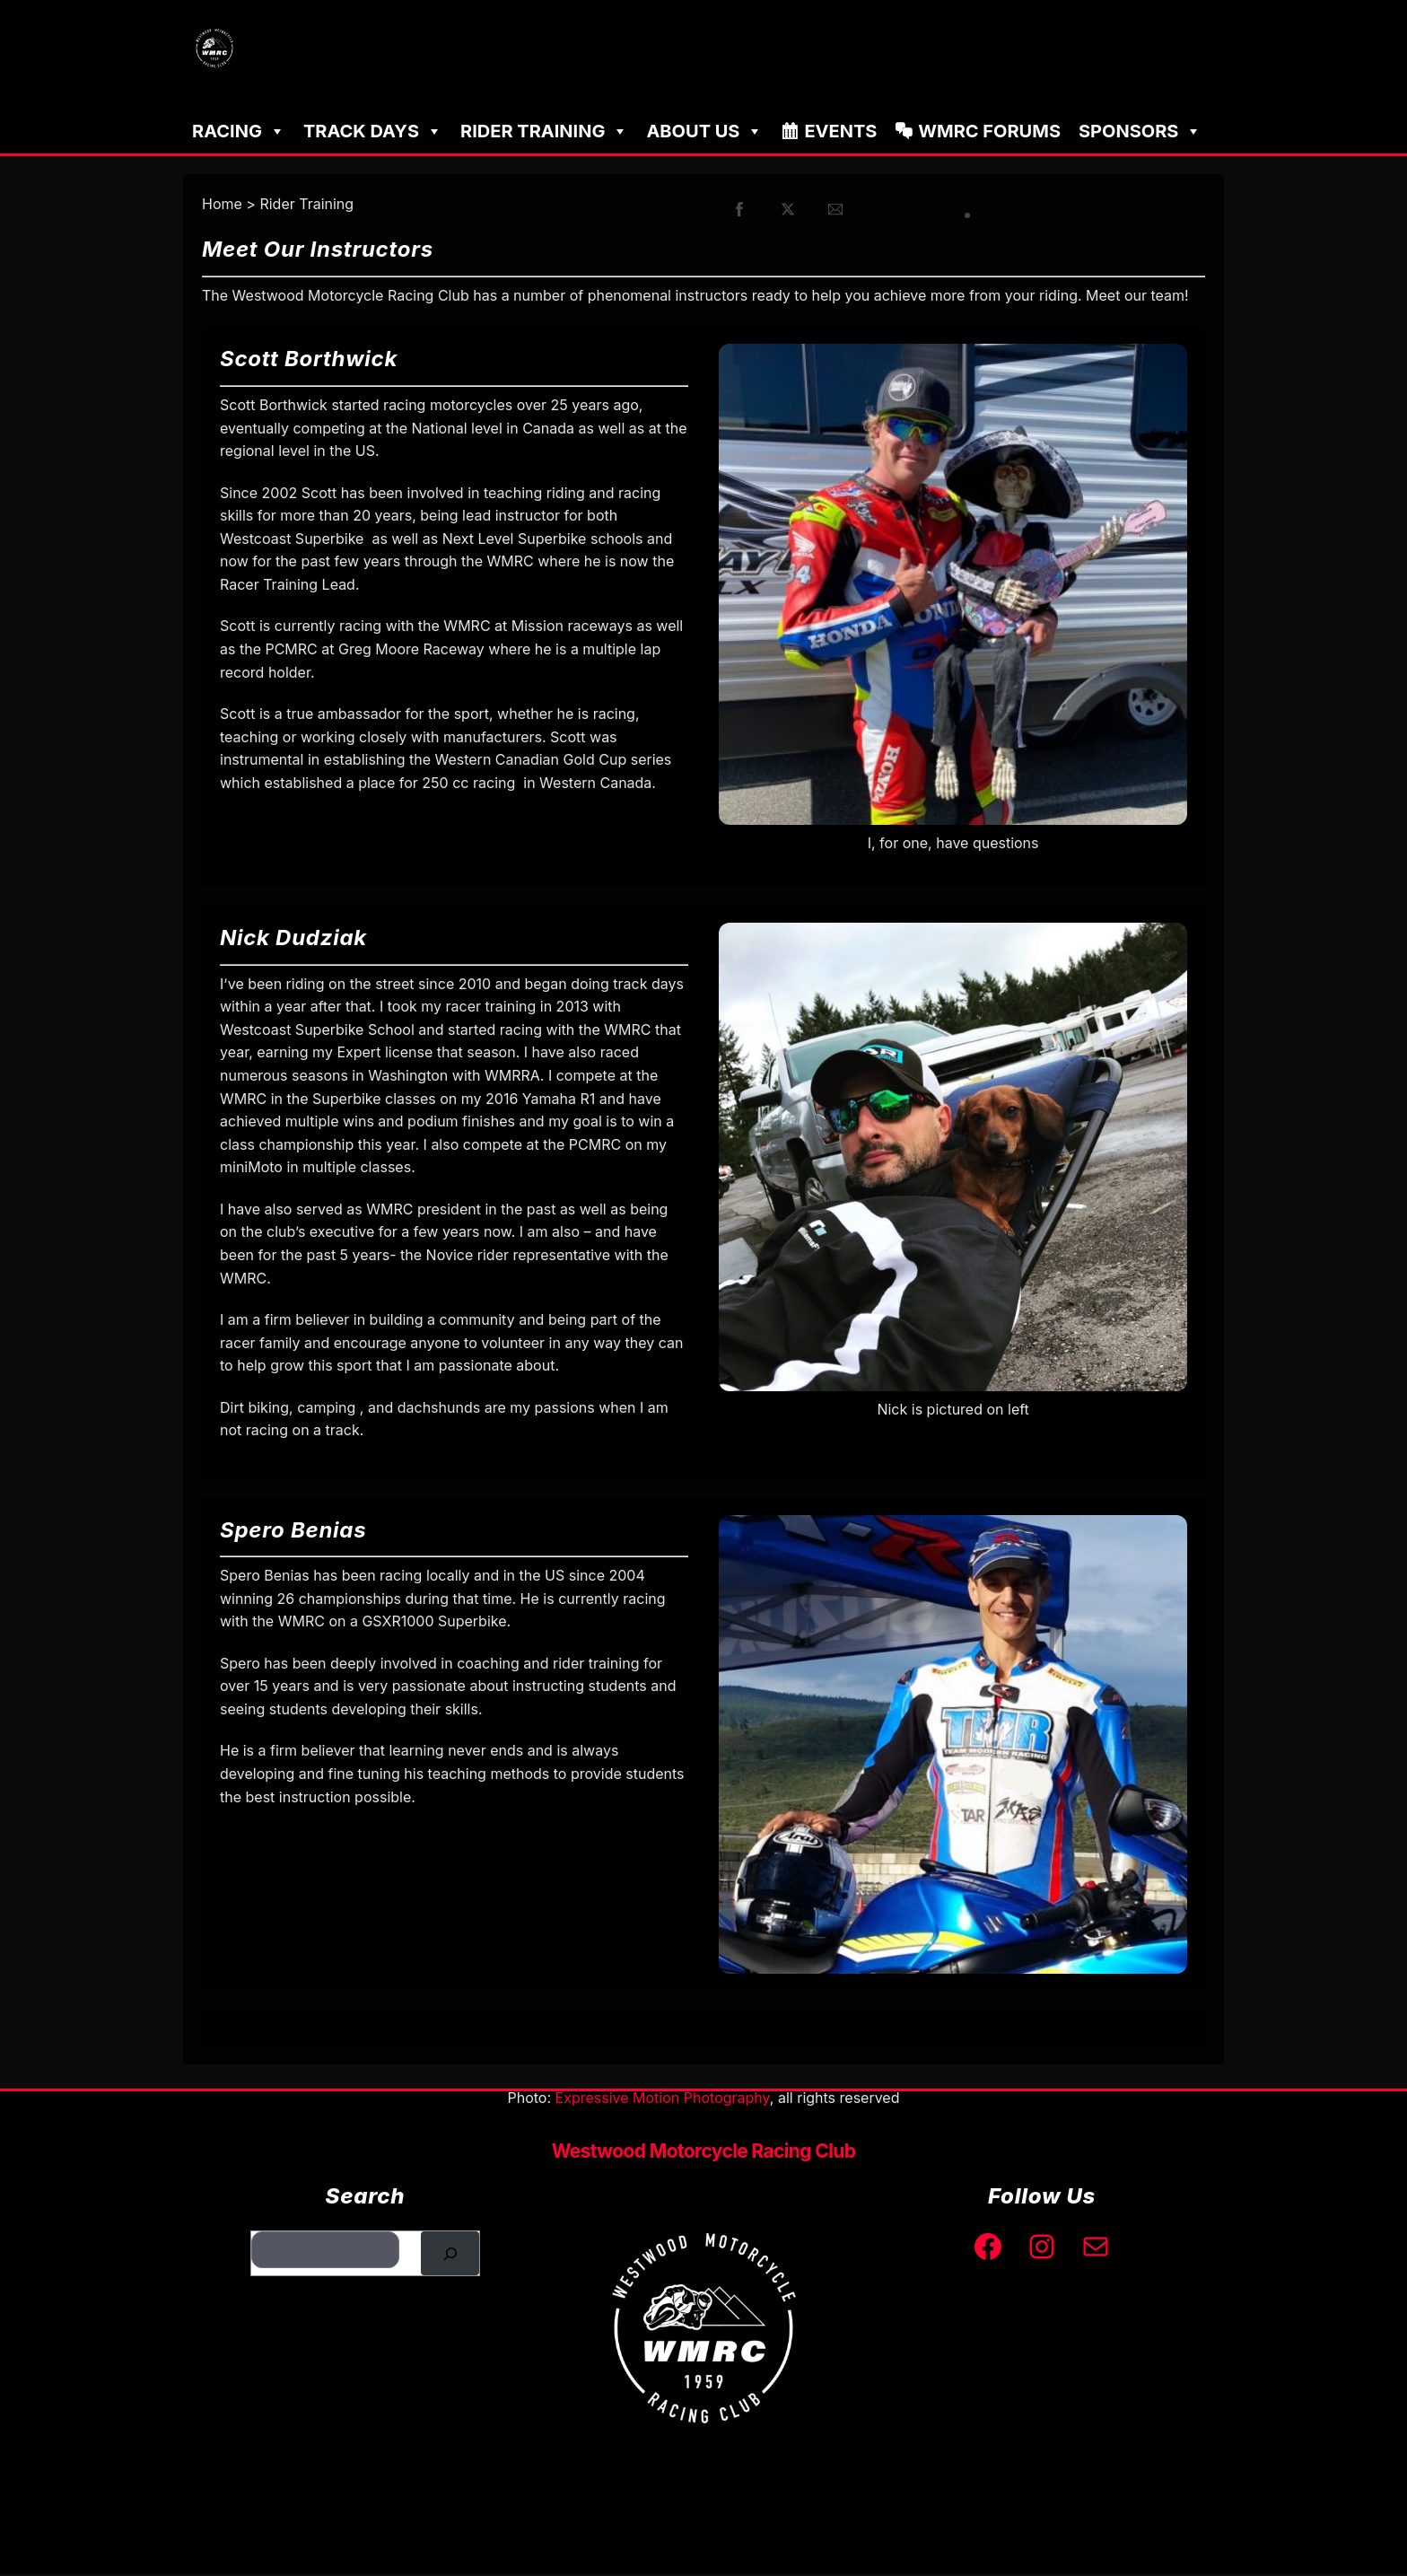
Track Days (372, 132)
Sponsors (1140, 132)
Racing (238, 132)
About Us (704, 132)
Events (840, 133)
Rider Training (544, 132)
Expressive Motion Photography (662, 2099)
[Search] (450, 2254)
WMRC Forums (989, 133)
